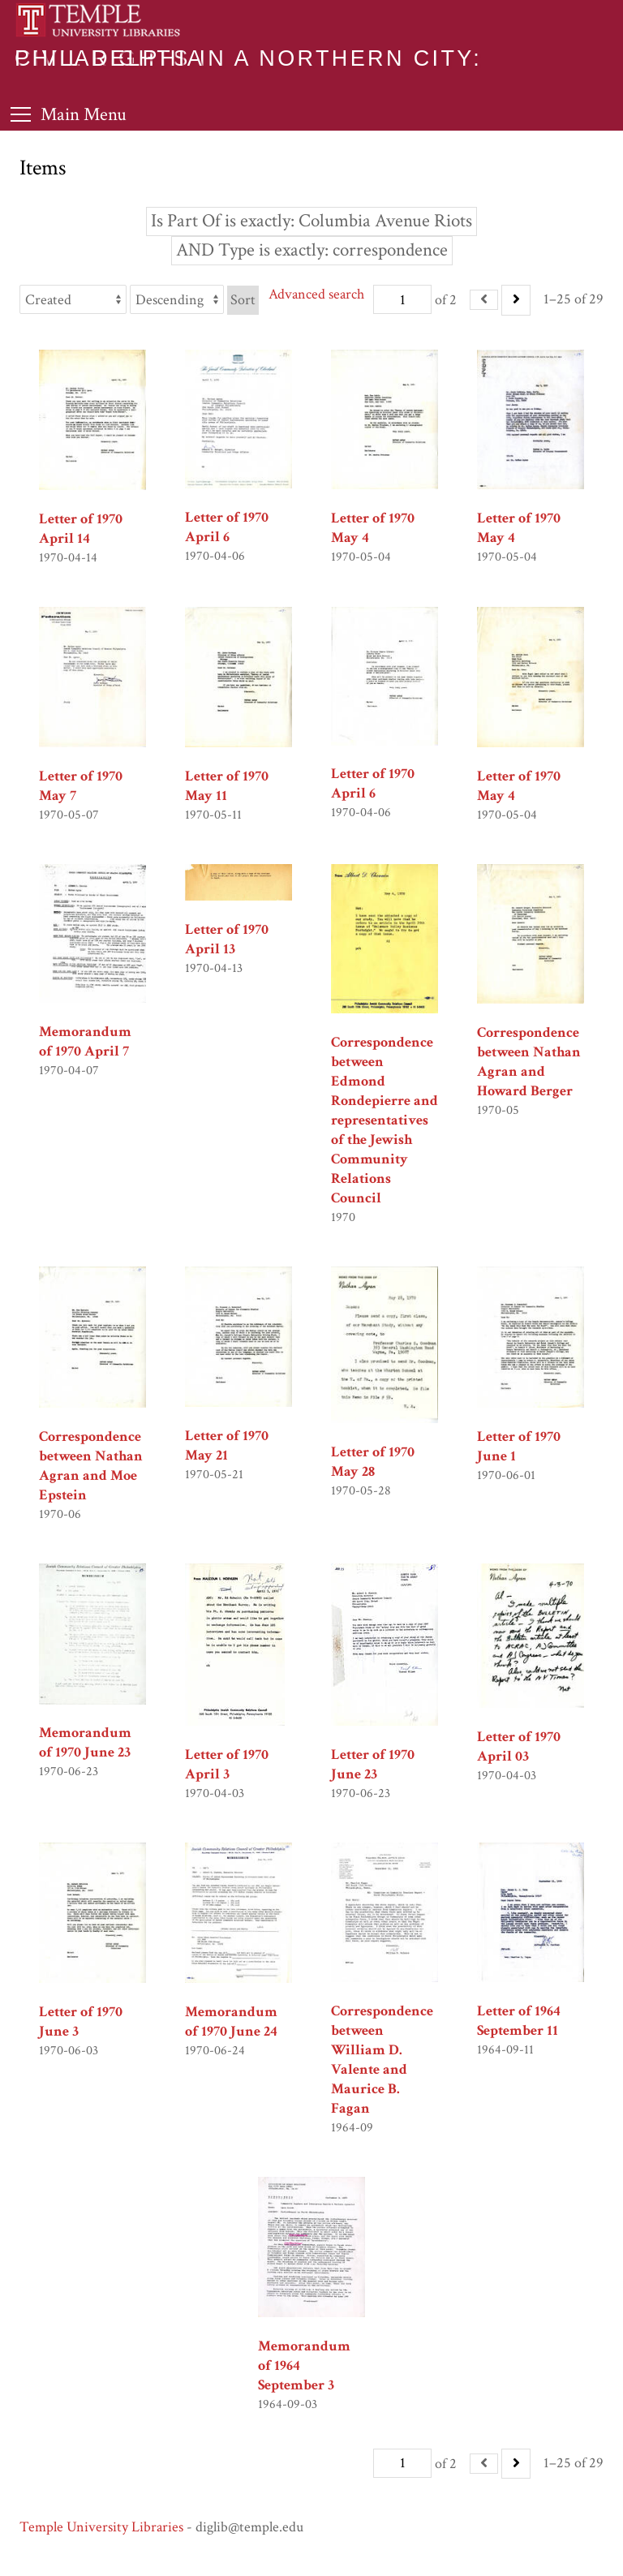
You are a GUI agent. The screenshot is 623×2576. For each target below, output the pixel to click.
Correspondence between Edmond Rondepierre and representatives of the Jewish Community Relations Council (384, 1120)
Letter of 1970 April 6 (227, 527)
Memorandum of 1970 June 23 (85, 1742)
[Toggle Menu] (68, 114)
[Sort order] (177, 299)
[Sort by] (73, 299)
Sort (243, 299)
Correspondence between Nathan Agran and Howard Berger (529, 1061)
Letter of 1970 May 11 (227, 786)
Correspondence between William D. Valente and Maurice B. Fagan (382, 2060)
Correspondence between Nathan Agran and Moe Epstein (91, 1465)
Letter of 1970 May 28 (373, 1462)
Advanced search (316, 294)
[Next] (516, 300)
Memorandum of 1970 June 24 (231, 2021)
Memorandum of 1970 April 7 (85, 1041)
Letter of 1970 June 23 (373, 1764)
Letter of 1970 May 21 (227, 1445)
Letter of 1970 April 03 (519, 1746)
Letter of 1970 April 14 (80, 529)
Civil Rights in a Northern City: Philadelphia (248, 57)
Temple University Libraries (101, 2527)
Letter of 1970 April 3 (227, 1764)
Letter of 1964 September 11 (519, 2021)
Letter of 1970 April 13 (227, 939)
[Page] (402, 299)
